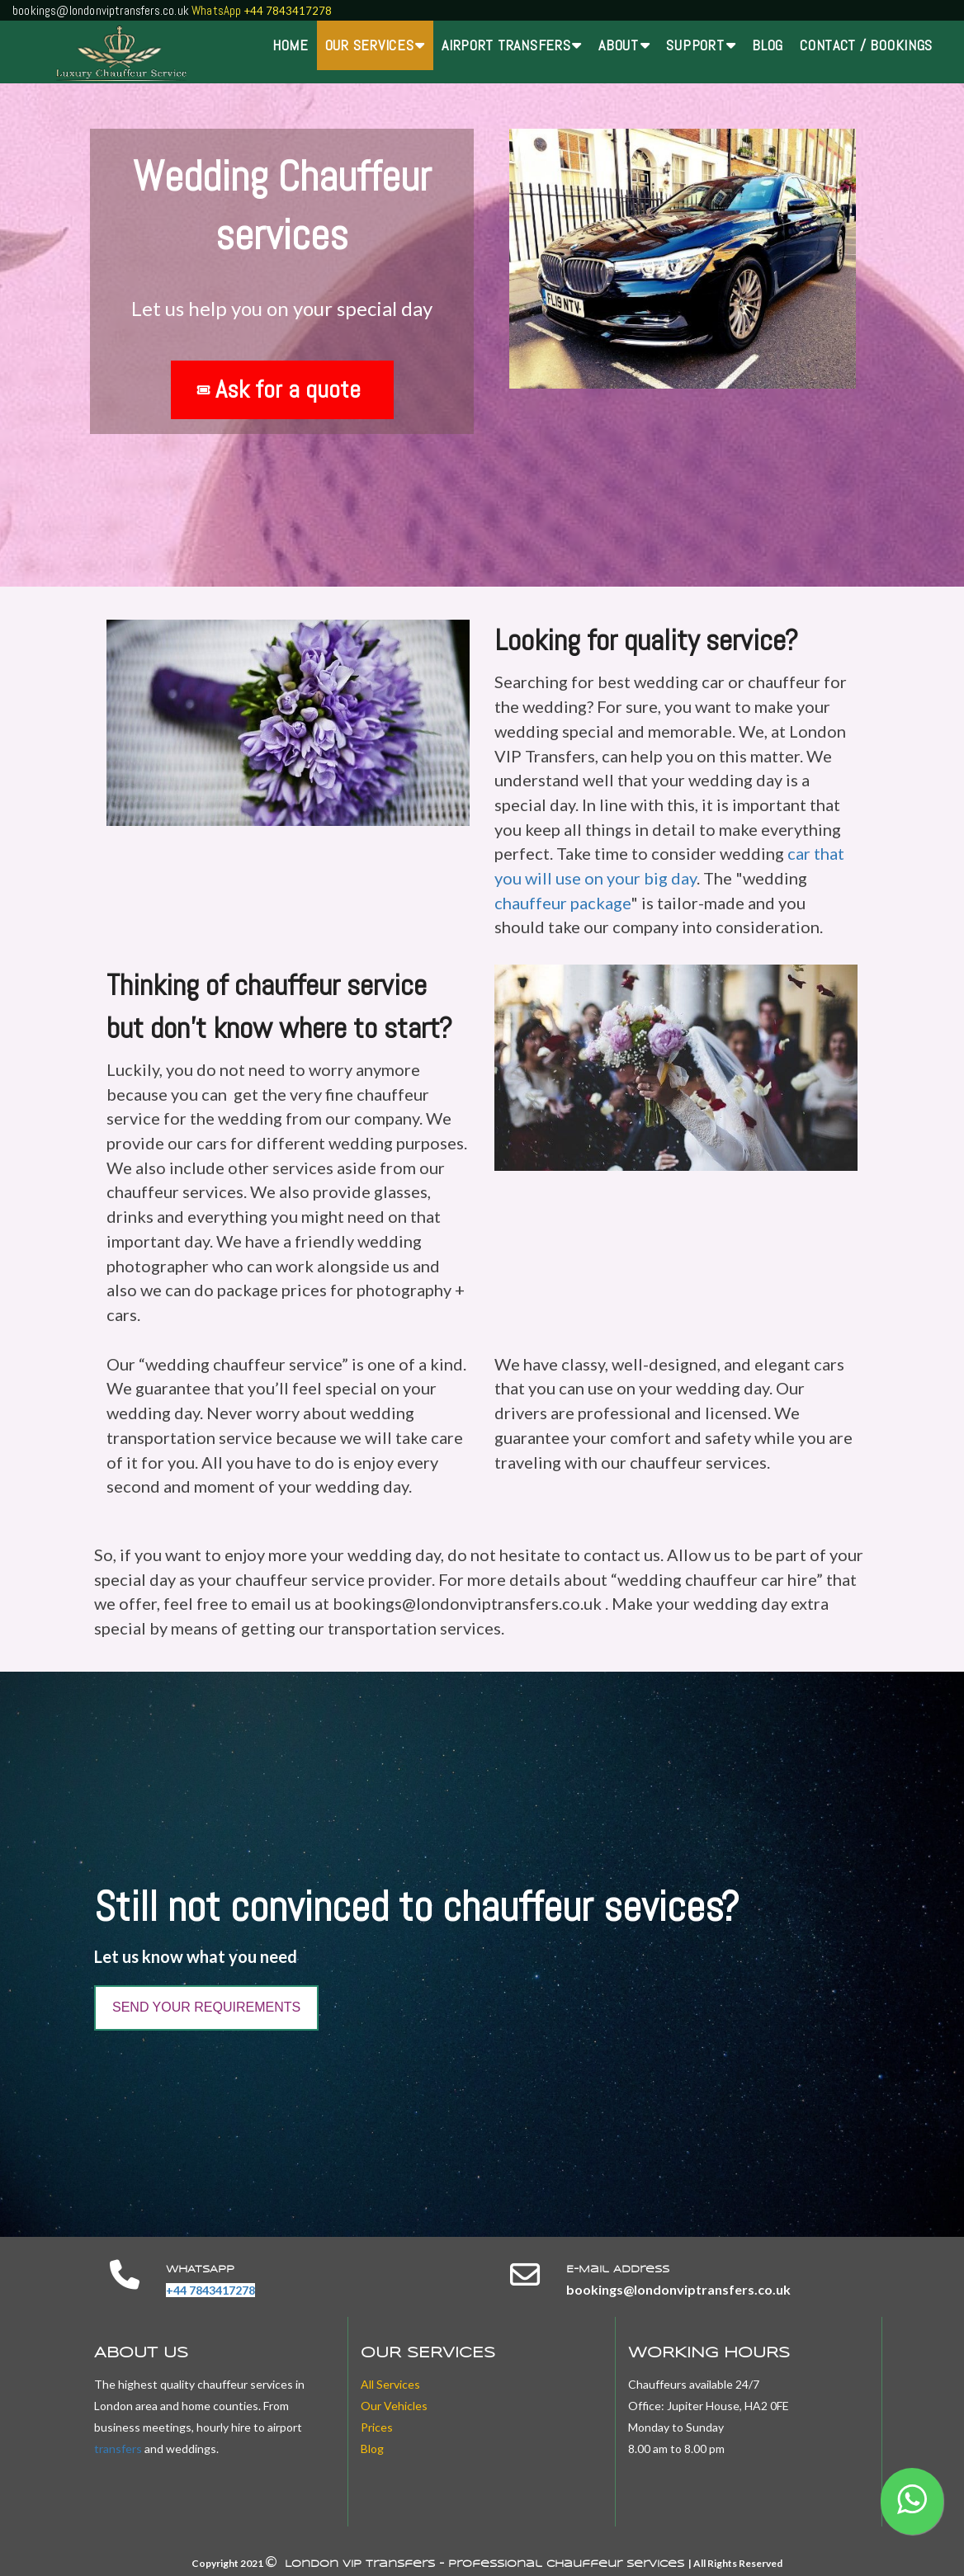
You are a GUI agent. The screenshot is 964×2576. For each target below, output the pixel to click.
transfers (118, 2449)
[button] (912, 2501)
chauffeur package (562, 903)
